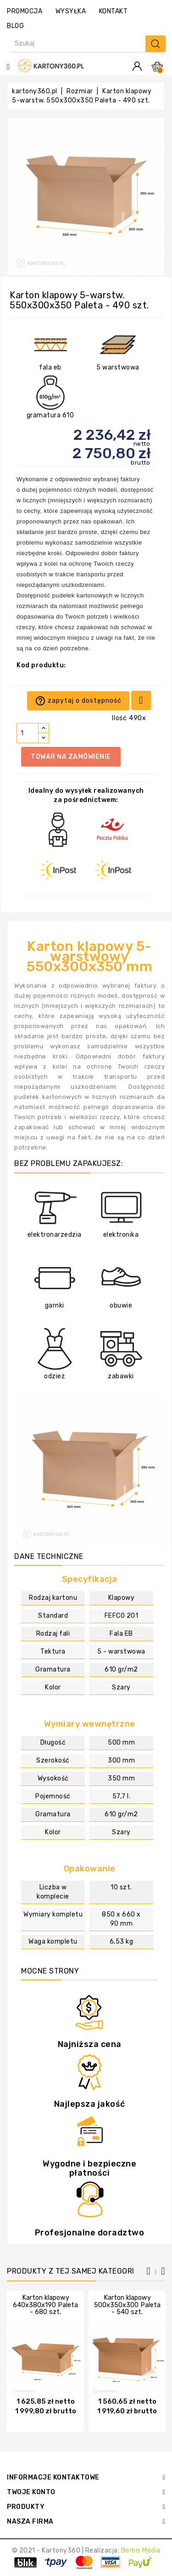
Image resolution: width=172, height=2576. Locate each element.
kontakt (113, 11)
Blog (15, 26)
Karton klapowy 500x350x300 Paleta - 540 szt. (127, 2305)
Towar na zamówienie (71, 757)
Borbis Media (141, 2550)
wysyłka (70, 11)
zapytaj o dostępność (78, 700)
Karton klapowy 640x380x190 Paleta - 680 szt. (45, 2305)
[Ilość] (28, 733)
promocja (24, 11)
